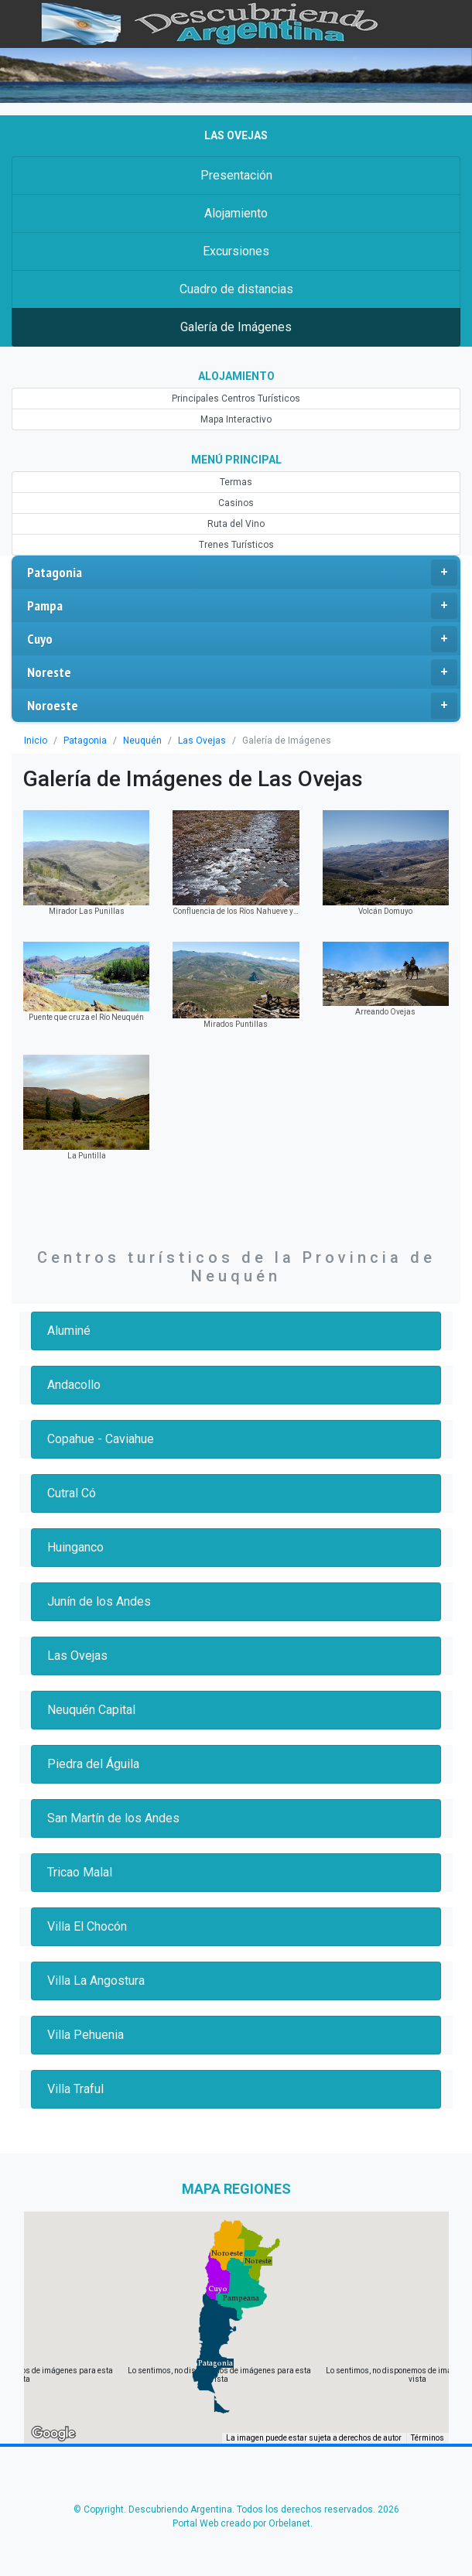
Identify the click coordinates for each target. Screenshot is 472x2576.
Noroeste (242, 706)
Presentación (236, 175)
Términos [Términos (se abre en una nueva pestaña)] (427, 2438)
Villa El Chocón (87, 1926)
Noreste (242, 672)
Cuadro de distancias (236, 289)
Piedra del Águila (93, 1764)
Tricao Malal (79, 1872)
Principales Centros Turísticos (236, 398)
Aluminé (69, 1330)
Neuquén (142, 740)
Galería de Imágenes (236, 327)
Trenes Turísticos (236, 544)
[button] (215, 2363)
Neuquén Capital (91, 1709)
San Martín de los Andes (113, 1818)
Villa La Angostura (96, 1980)
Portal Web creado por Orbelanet (241, 2523)
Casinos (236, 503)
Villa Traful (75, 2089)
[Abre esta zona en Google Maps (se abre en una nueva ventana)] (53, 2434)
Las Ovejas (202, 740)
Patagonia (242, 572)
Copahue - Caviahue (100, 1439)
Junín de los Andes (99, 1601)
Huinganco (75, 1547)
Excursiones (236, 251)
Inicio (35, 740)
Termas (236, 482)
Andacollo (74, 1384)
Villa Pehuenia (85, 2034)
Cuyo (242, 639)
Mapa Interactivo (236, 419)
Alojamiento (236, 213)
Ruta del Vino (236, 523)
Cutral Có (71, 1493)
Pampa (242, 606)
